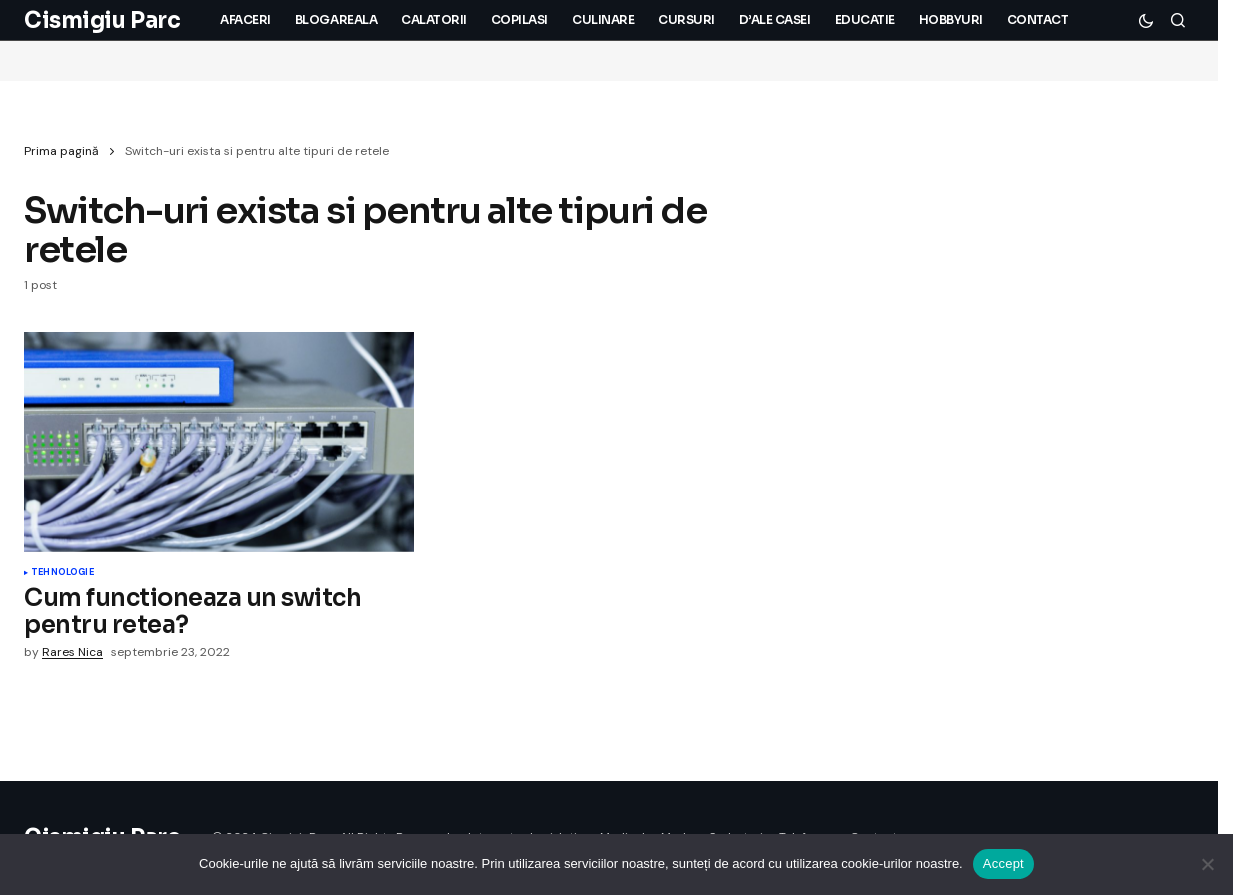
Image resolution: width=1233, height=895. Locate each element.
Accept (1003, 863)
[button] (1146, 20)
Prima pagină (61, 151)
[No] (1208, 864)
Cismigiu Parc (102, 20)
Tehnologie (62, 573)
